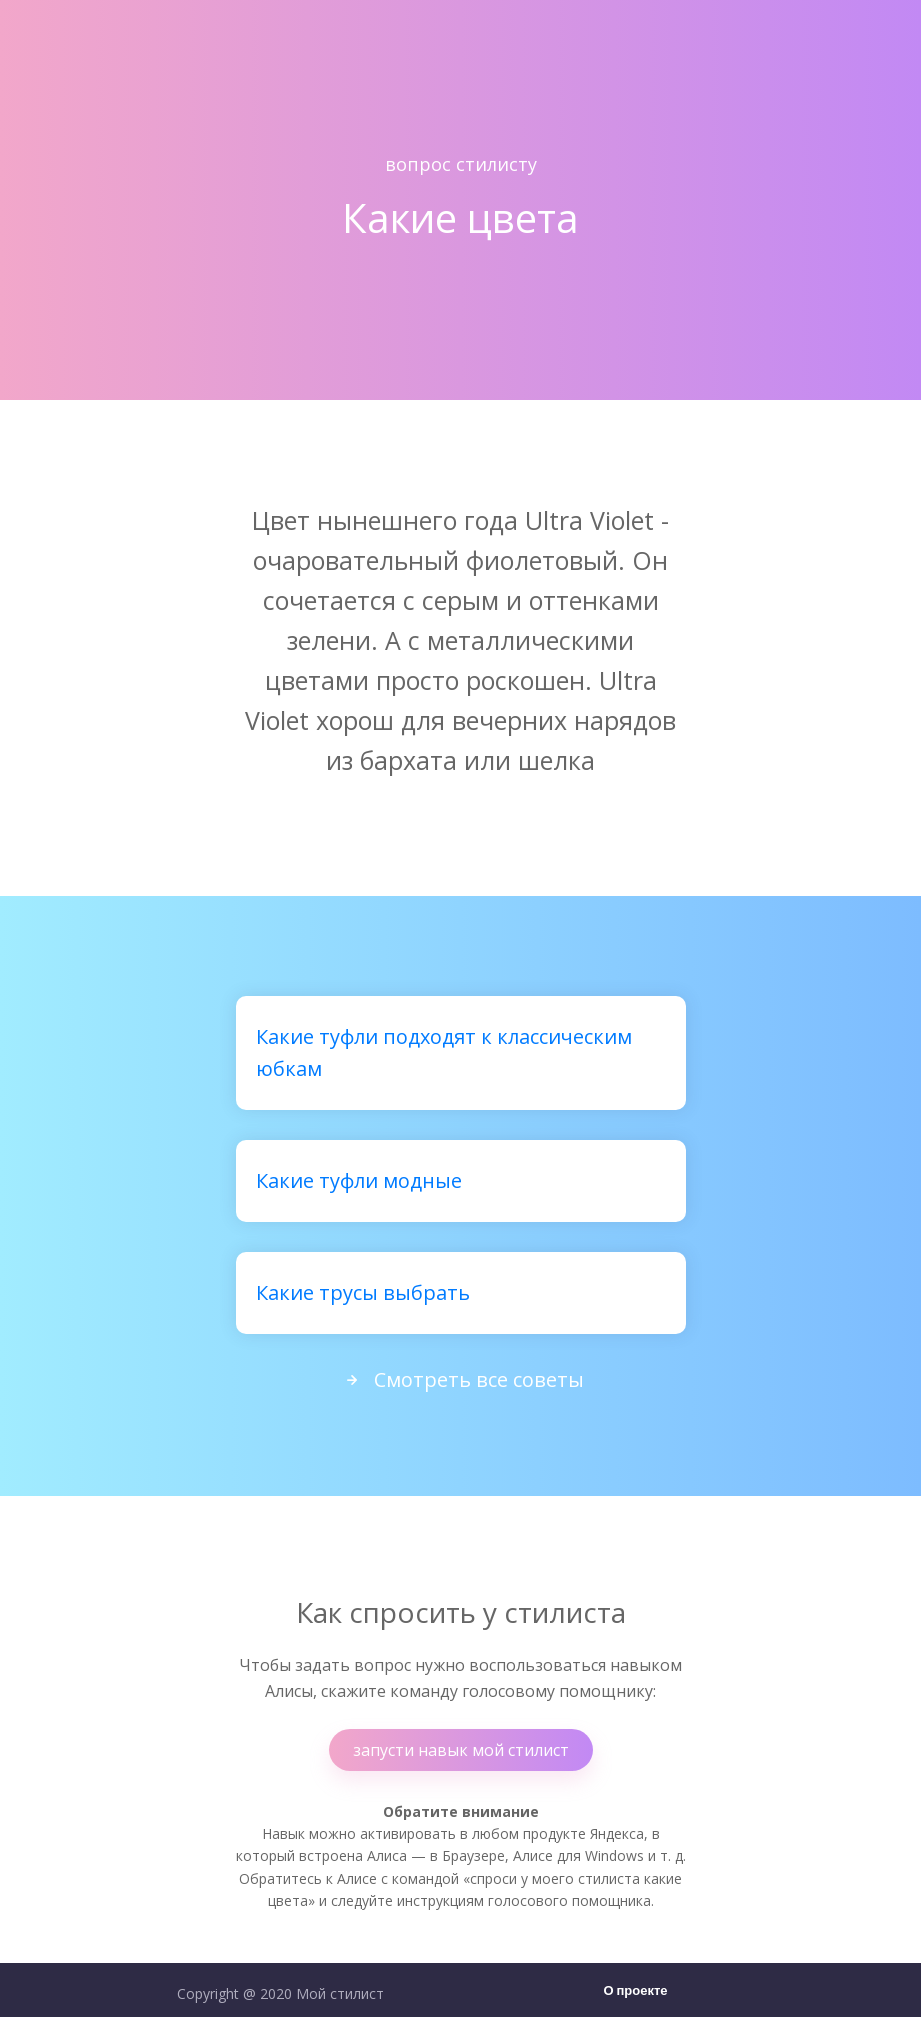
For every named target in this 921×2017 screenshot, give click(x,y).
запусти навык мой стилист (461, 1750)
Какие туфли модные (359, 1180)
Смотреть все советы (461, 1379)
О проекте (635, 1991)
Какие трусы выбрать (363, 1292)
